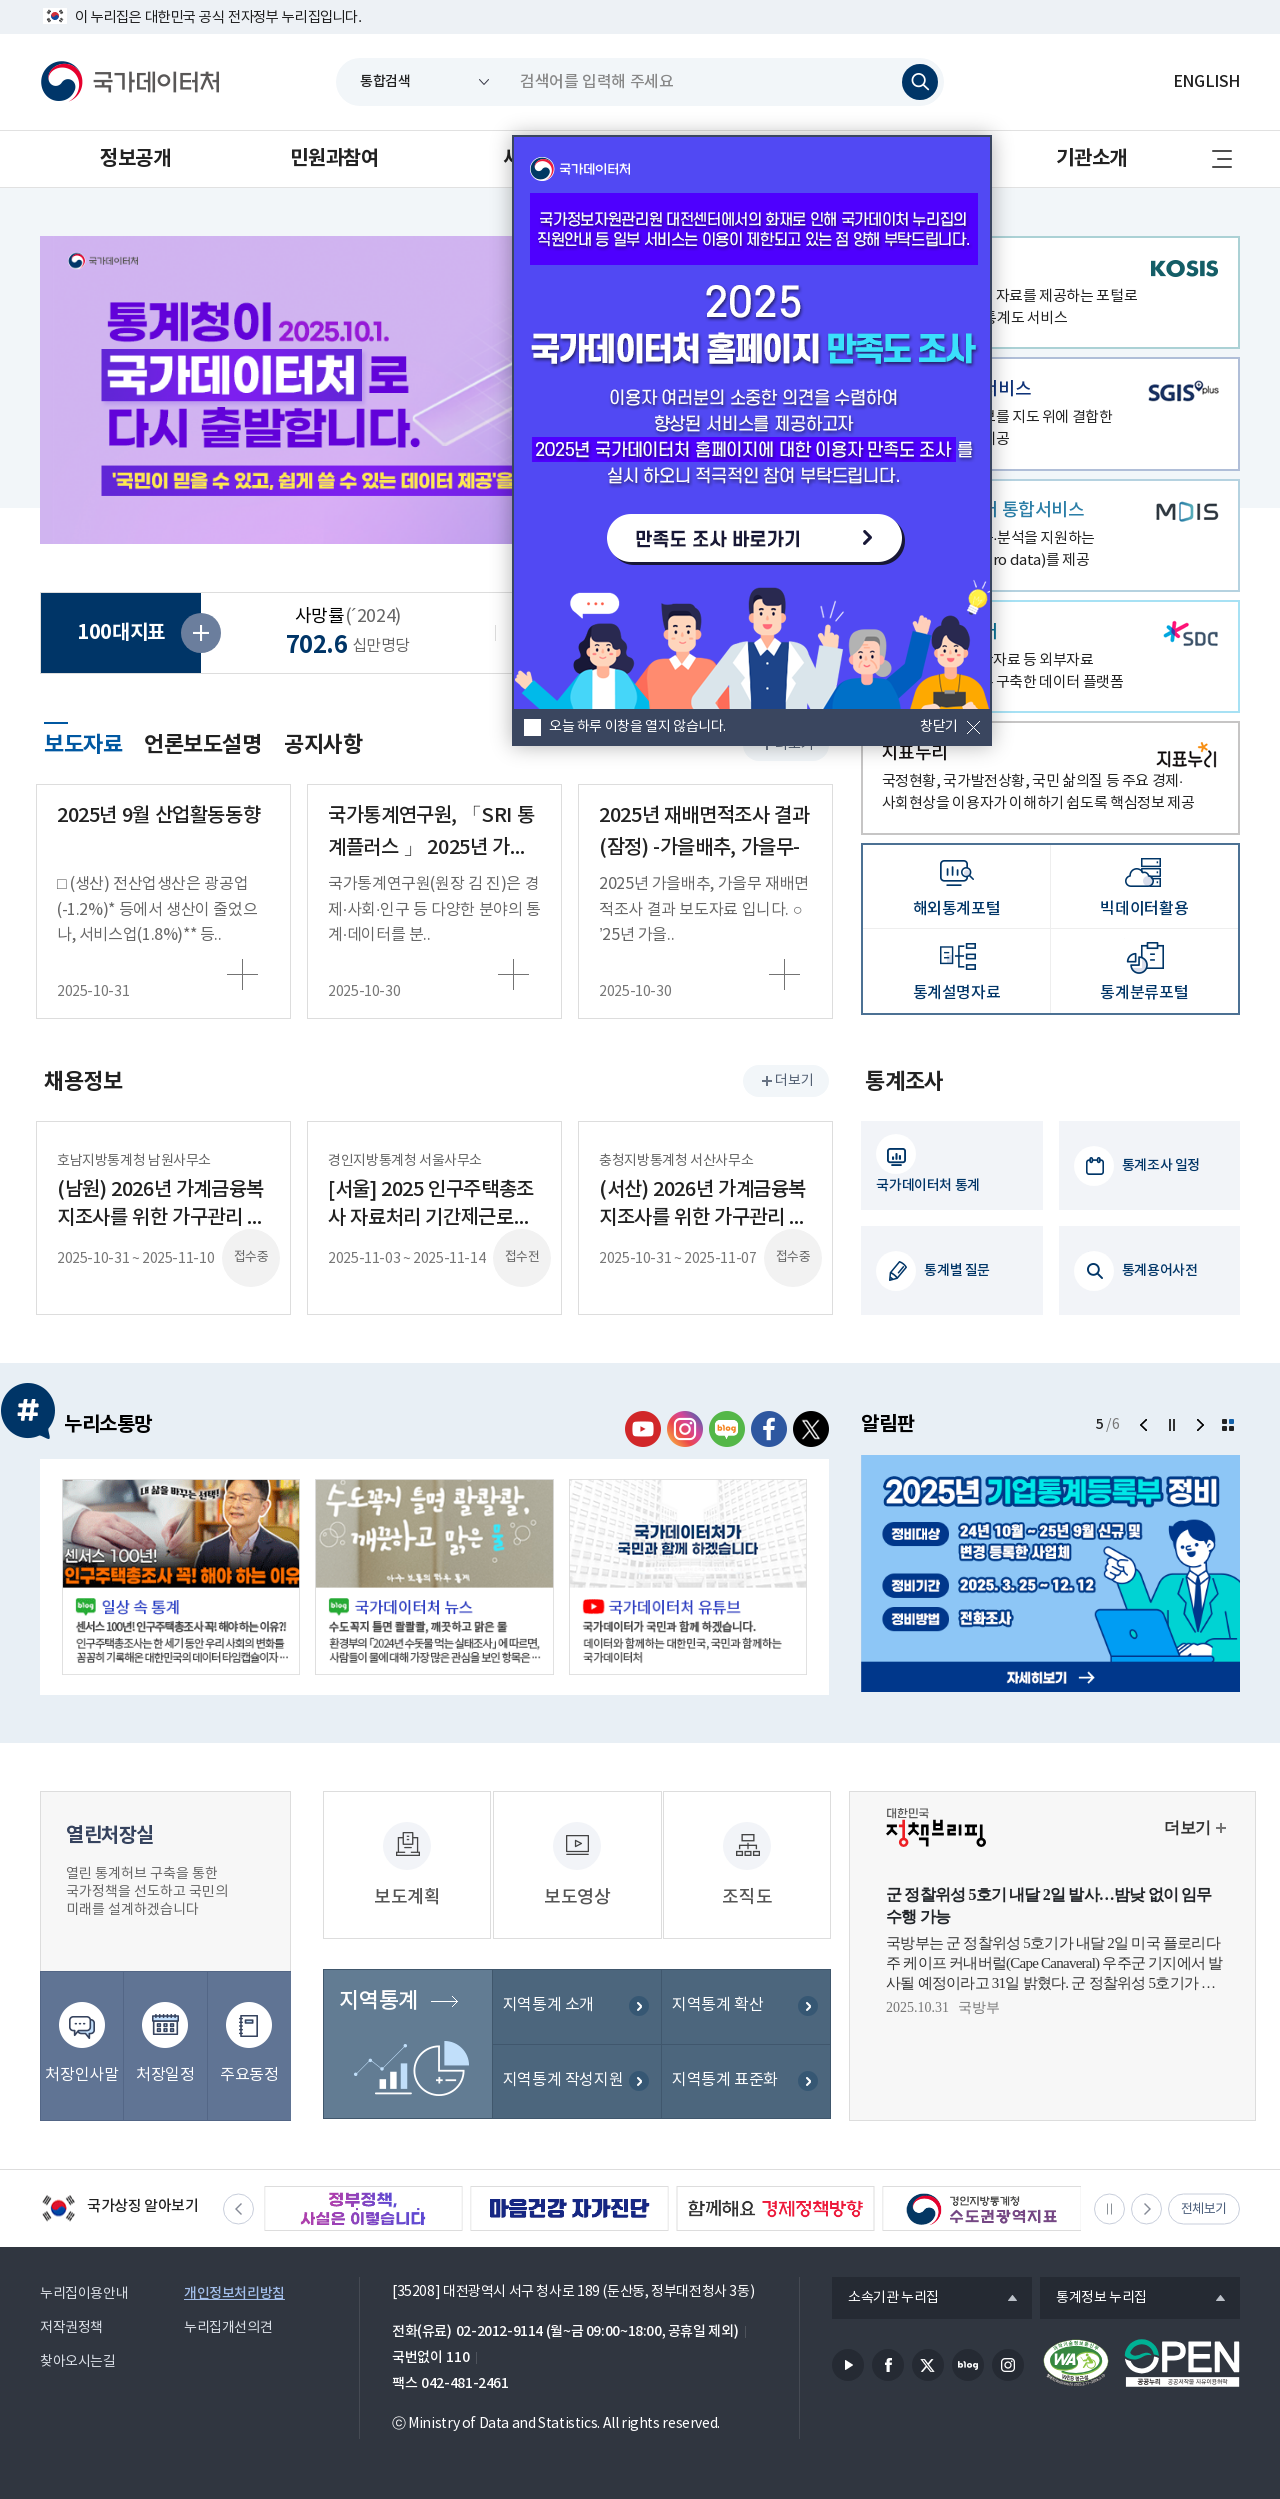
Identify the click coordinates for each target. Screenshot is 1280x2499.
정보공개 (135, 159)
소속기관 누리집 (885, 2299)
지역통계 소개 (548, 2007)
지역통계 (378, 2003)
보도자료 (83, 742)
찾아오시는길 (78, 2362)
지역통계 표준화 (725, 2082)
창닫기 (939, 727)
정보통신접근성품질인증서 (1076, 2363)
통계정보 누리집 (1093, 2299)
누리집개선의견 (228, 2328)
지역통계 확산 (717, 2007)
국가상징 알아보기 (119, 2210)
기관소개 (1091, 159)
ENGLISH (1206, 82)
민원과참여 (334, 159)
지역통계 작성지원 (563, 2082)
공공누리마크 (1182, 2363)
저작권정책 (71, 2328)
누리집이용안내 (84, 2294)
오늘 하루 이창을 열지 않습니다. (637, 727)
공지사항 (323, 745)
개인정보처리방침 (234, 2293)
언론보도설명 (203, 745)
